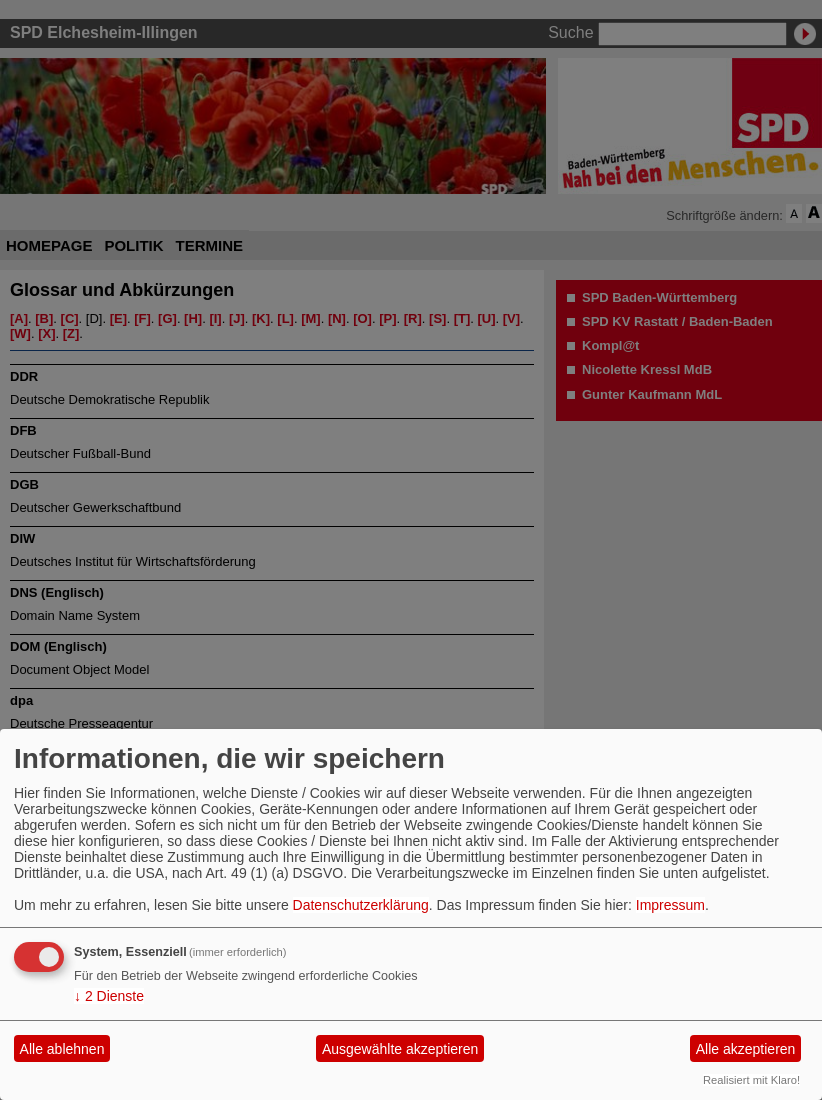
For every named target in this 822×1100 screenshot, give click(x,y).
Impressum (670, 905)
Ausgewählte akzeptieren (400, 1049)
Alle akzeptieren (746, 1049)
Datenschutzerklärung (361, 905)
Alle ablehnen (62, 1049)
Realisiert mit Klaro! (751, 1080)
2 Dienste (109, 996)
